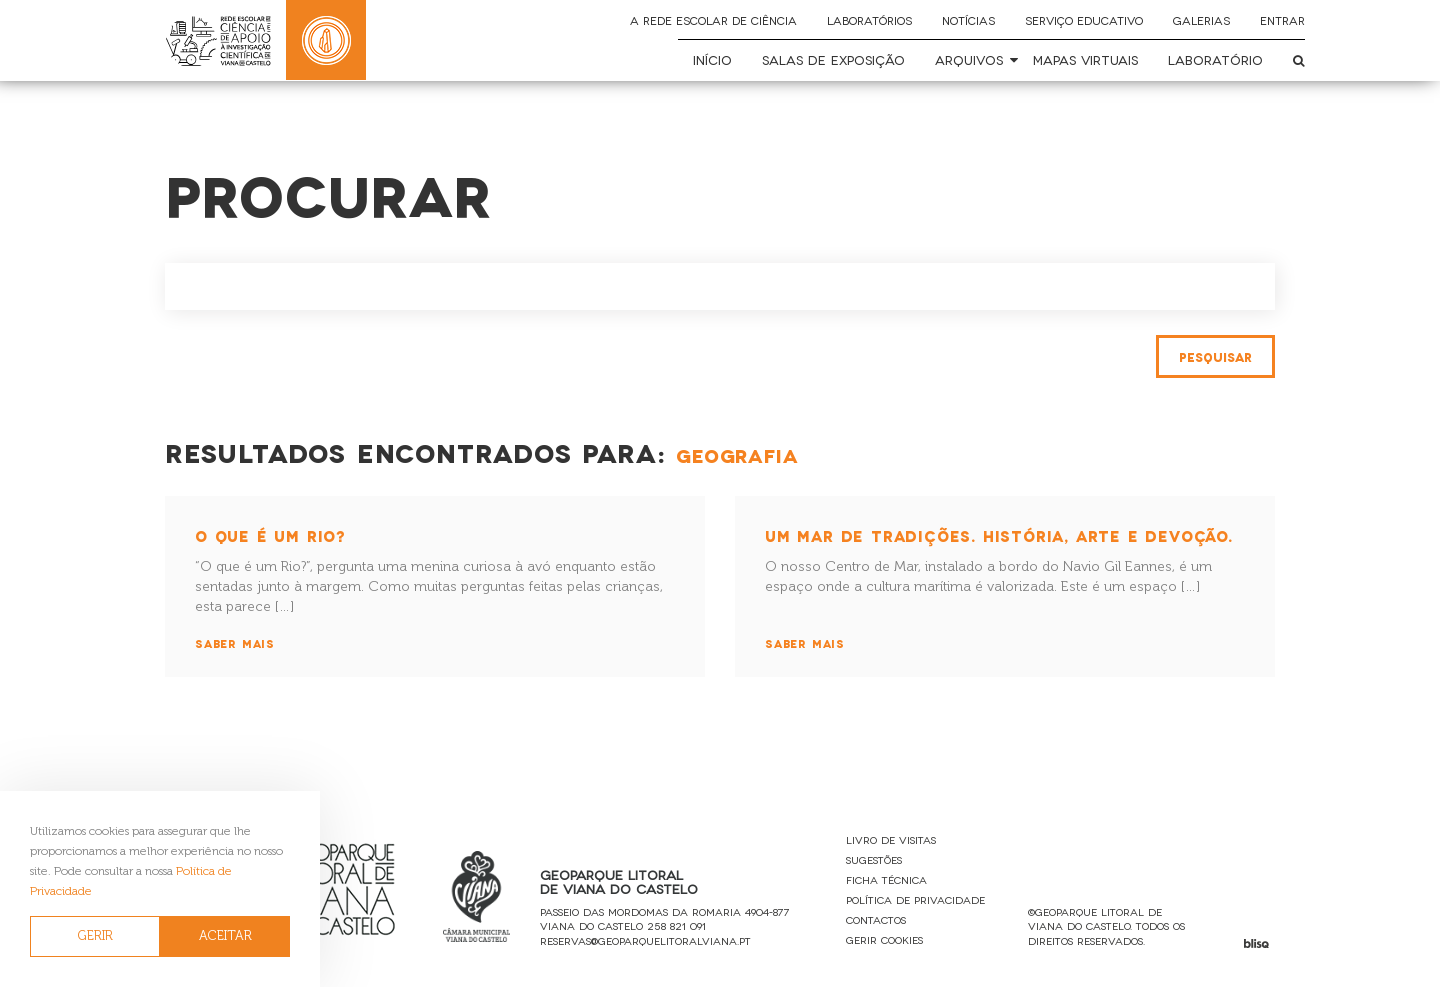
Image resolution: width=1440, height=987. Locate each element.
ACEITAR (225, 935)
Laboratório (1215, 59)
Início (712, 59)
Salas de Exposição (833, 59)
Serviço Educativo (1084, 20)
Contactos (876, 919)
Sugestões (874, 859)
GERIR (95, 935)
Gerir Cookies (884, 939)
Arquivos (969, 59)
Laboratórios (869, 20)
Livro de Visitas (891, 839)
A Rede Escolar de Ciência (713, 20)
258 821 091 (676, 925)
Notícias (968, 20)
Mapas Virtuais (1085, 59)
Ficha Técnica (886, 879)
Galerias (1201, 20)
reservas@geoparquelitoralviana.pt (645, 940)
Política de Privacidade (915, 899)
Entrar (1282, 20)
